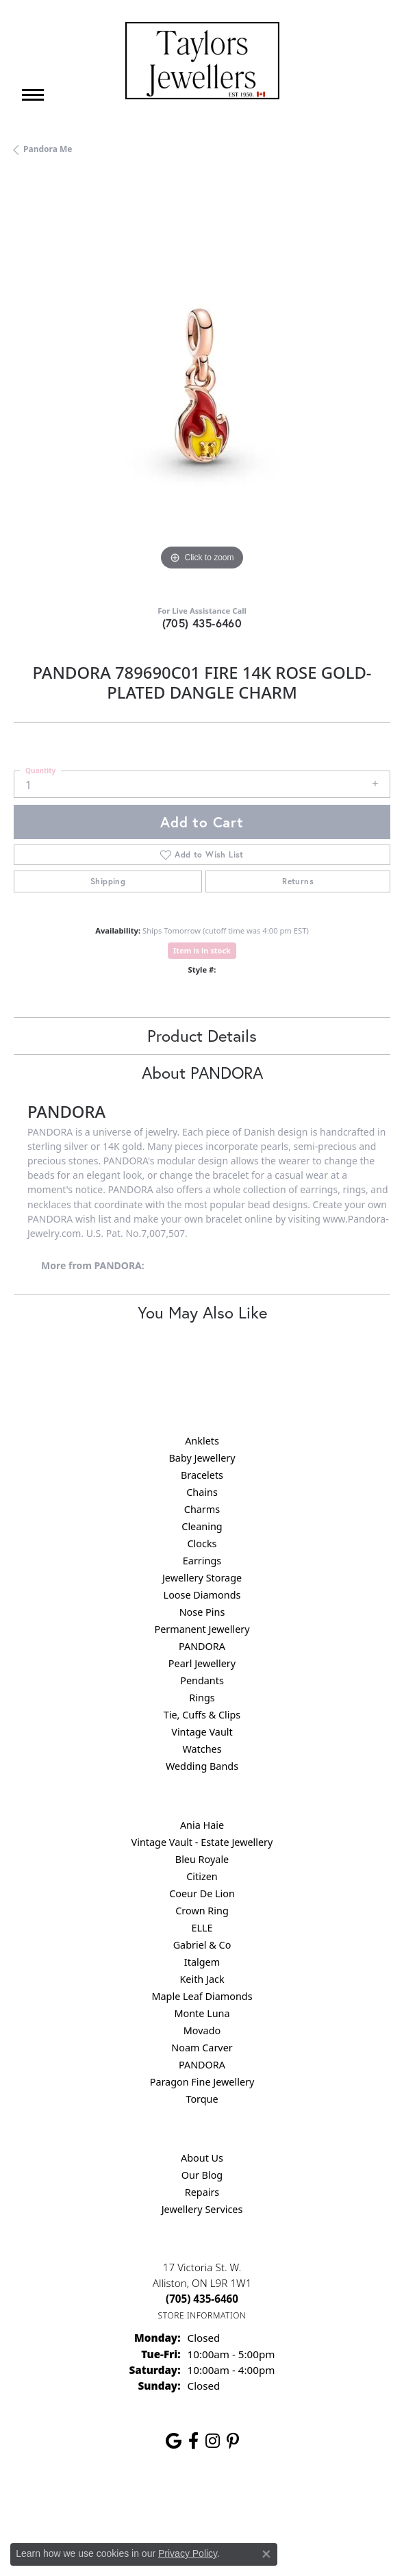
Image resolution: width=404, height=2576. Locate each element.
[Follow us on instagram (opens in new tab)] (212, 2441)
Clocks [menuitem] (202, 1543)
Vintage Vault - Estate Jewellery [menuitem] (202, 1842)
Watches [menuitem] (201, 1748)
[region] (202, 385)
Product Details (202, 1036)
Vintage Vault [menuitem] (201, 1731)
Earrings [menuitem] (202, 1560)
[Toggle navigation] (33, 94)
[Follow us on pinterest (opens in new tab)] (233, 2441)
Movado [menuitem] (202, 2030)
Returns (298, 881)
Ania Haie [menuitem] (202, 1824)
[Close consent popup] (266, 2554)
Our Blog (202, 2174)
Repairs (202, 2192)
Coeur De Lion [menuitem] (202, 1893)
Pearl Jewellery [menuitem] (202, 1663)
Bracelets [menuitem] (202, 1474)
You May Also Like (202, 1312)
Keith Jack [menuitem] (201, 1979)
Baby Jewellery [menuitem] (201, 1457)
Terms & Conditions (216, 2504)
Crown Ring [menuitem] (202, 1910)
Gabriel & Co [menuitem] (202, 1944)
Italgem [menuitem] (202, 1961)
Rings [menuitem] (201, 1697)
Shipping (107, 881)
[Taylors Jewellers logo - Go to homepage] (202, 60)
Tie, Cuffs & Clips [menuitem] (202, 1714)
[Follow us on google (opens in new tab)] (173, 2441)
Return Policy (65, 2504)
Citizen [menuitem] (202, 1876)
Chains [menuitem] (202, 1492)
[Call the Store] (202, 2298)
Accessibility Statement (317, 2504)
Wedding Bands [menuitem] (202, 1766)
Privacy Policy (135, 2504)
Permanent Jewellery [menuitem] (201, 1629)
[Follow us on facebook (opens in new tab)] (193, 2441)
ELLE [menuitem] (201, 1927)
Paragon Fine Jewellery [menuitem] (202, 2081)
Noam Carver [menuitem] (201, 2047)
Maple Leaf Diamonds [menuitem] (201, 1996)
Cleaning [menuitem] (201, 1526)
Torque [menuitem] (202, 2098)
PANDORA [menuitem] (202, 1646)
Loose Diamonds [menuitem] (202, 1594)
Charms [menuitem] (202, 1509)
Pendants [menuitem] (202, 1680)
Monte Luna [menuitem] (201, 2013)
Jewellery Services (202, 2209)
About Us (202, 2157)
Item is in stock (202, 950)
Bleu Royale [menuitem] (202, 1859)
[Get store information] (202, 2315)
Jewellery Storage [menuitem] (202, 1577)
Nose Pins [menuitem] (202, 1611)
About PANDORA (202, 1073)
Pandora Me (47, 149)
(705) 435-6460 (202, 623)
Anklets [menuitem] (202, 1440)
